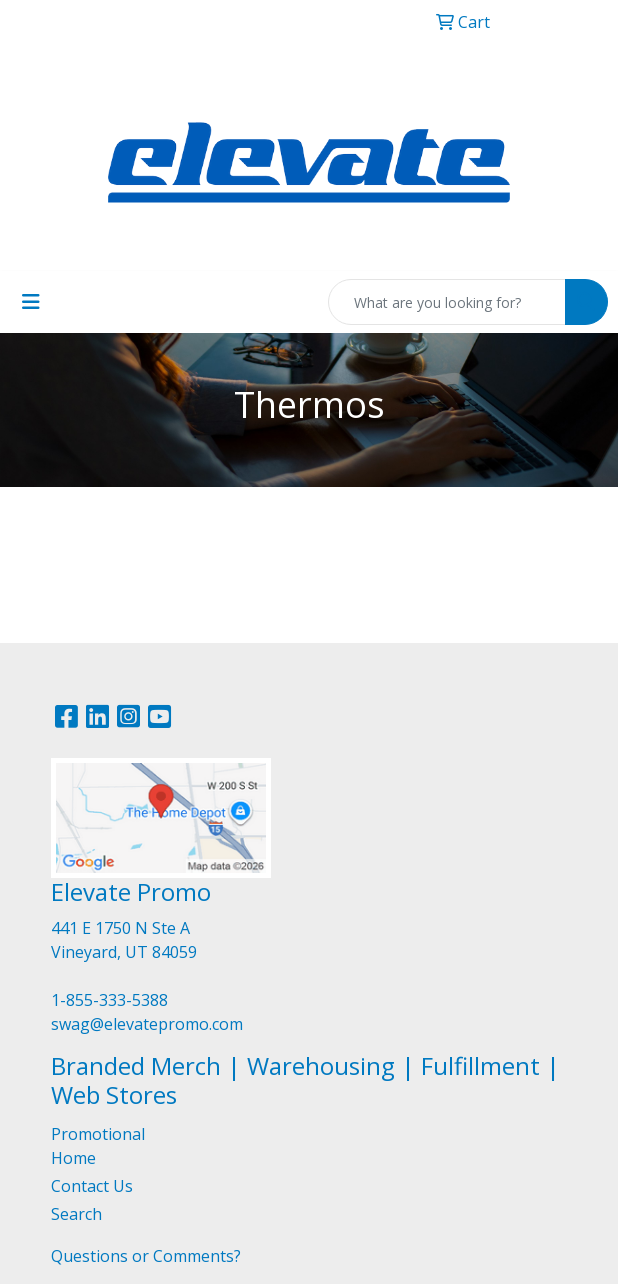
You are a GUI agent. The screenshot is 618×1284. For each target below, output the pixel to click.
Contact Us (92, 1186)
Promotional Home (98, 1146)
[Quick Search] (447, 302)
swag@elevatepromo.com (147, 1024)
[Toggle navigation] (31, 302)
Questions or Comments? (146, 1256)
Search (76, 1214)
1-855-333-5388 (109, 1000)
